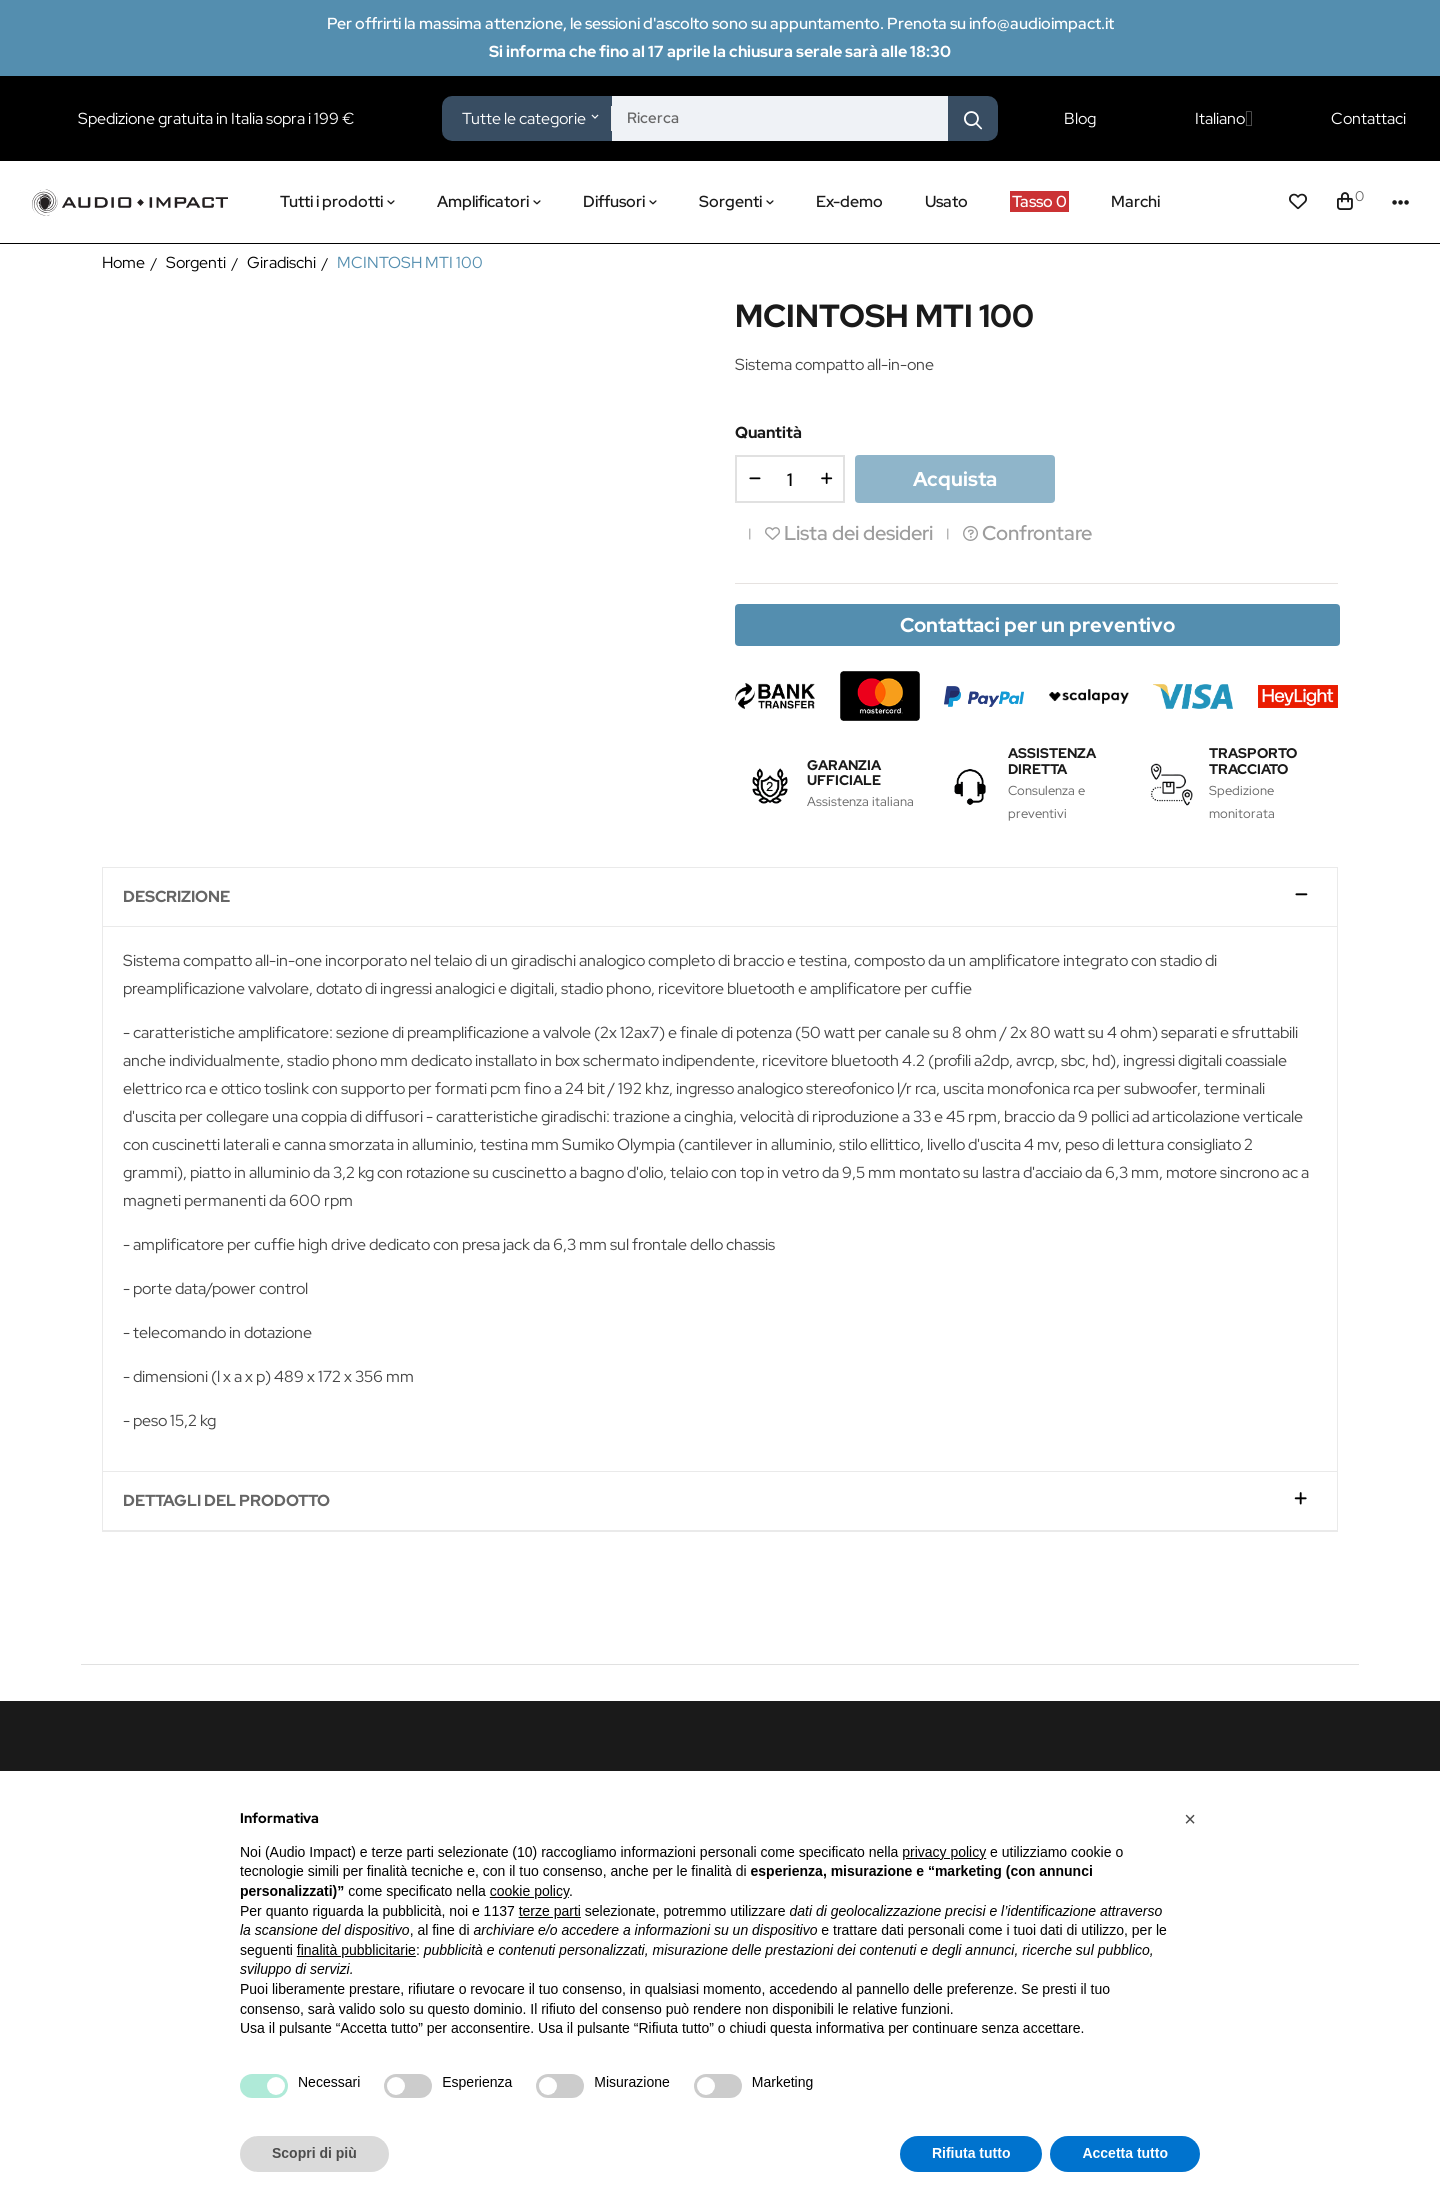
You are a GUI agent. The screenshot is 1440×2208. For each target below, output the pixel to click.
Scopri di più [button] (314, 2153)
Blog (1080, 119)
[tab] (720, 897)
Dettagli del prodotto (226, 1501)
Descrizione (176, 897)
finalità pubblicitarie (356, 1950)
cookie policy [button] (529, 1891)
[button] (1190, 1819)
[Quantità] (790, 479)
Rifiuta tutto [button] (971, 2153)
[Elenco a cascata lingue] (1224, 119)
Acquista (955, 479)
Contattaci (1368, 119)
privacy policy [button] (944, 1852)
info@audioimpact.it (1041, 23)
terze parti (550, 1911)
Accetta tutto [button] (1125, 2153)
